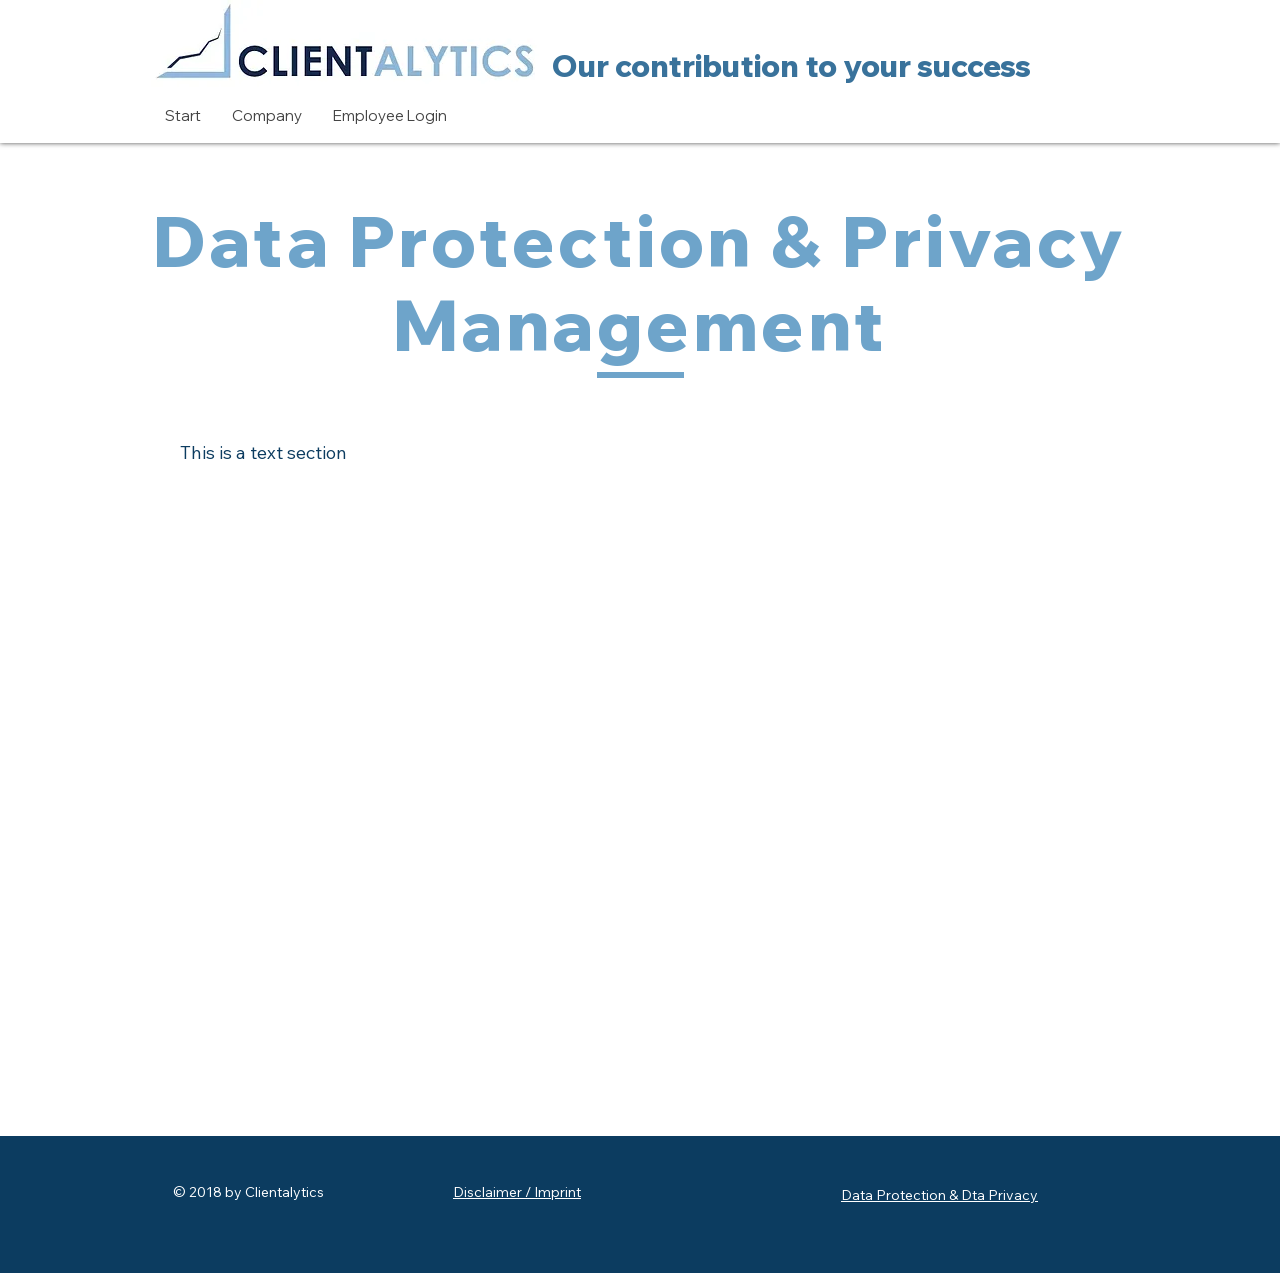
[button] (266, 116)
